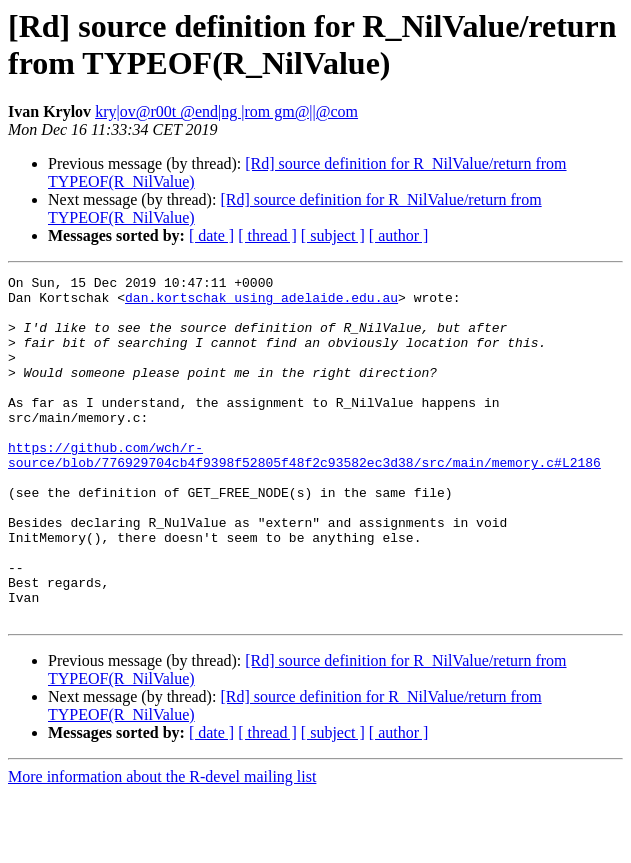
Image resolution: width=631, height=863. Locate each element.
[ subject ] (333, 235)
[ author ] (399, 235)
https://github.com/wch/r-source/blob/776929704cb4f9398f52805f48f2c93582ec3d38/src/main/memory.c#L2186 (304, 492)
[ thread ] (267, 235)
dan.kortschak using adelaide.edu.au (261, 303)
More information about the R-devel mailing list (162, 845)
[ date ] (211, 235)
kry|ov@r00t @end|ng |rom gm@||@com (226, 111)
